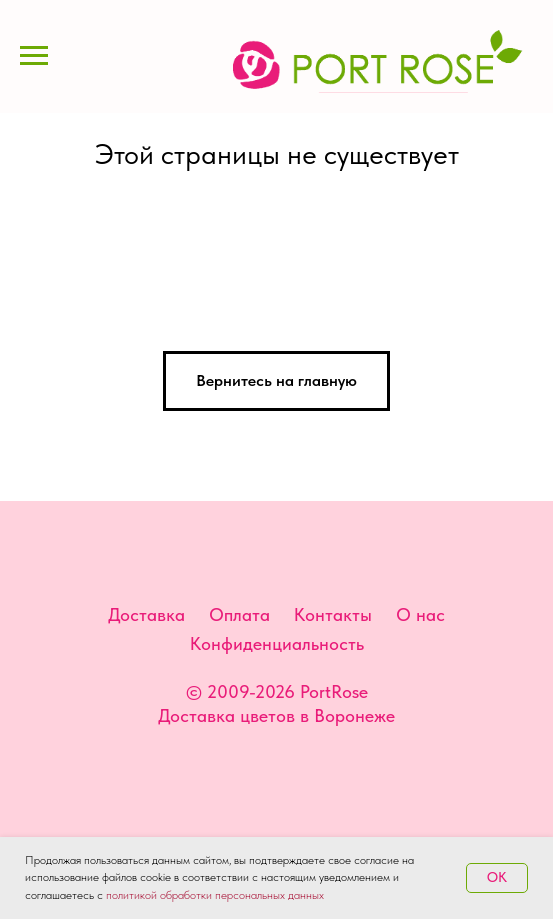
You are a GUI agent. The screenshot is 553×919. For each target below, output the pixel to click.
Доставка (146, 614)
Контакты (333, 614)
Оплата (239, 614)
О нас (420, 614)
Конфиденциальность (277, 643)
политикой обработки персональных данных (215, 895)
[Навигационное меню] (34, 56)
